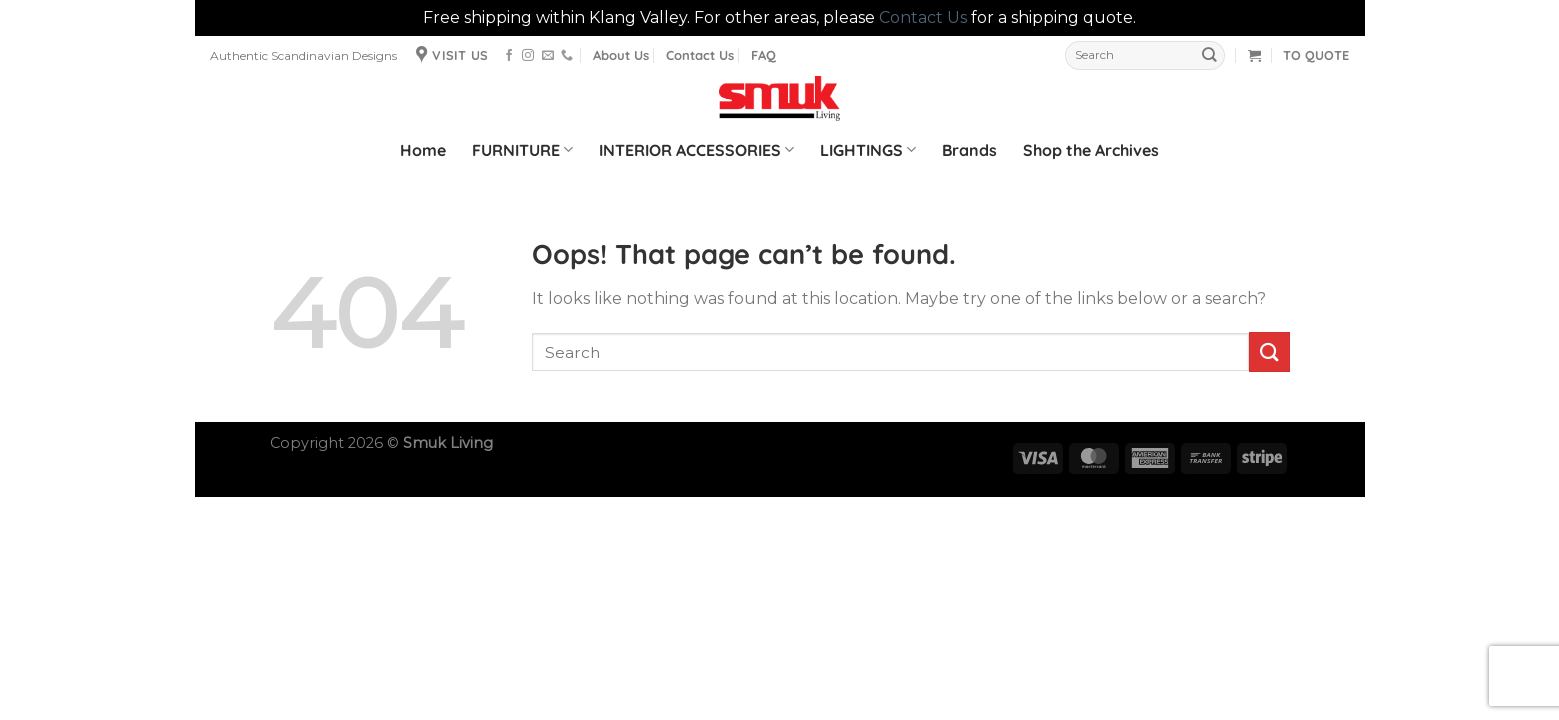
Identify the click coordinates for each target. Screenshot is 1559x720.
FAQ (763, 55)
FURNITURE (522, 150)
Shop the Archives (1091, 150)
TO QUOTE (1316, 55)
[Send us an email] (548, 56)
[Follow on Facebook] (509, 56)
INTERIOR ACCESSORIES (696, 150)
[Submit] (1210, 55)
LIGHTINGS (868, 150)
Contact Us (923, 17)
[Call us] (567, 56)
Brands (969, 150)
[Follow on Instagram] (528, 56)
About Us (621, 55)
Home (423, 150)
